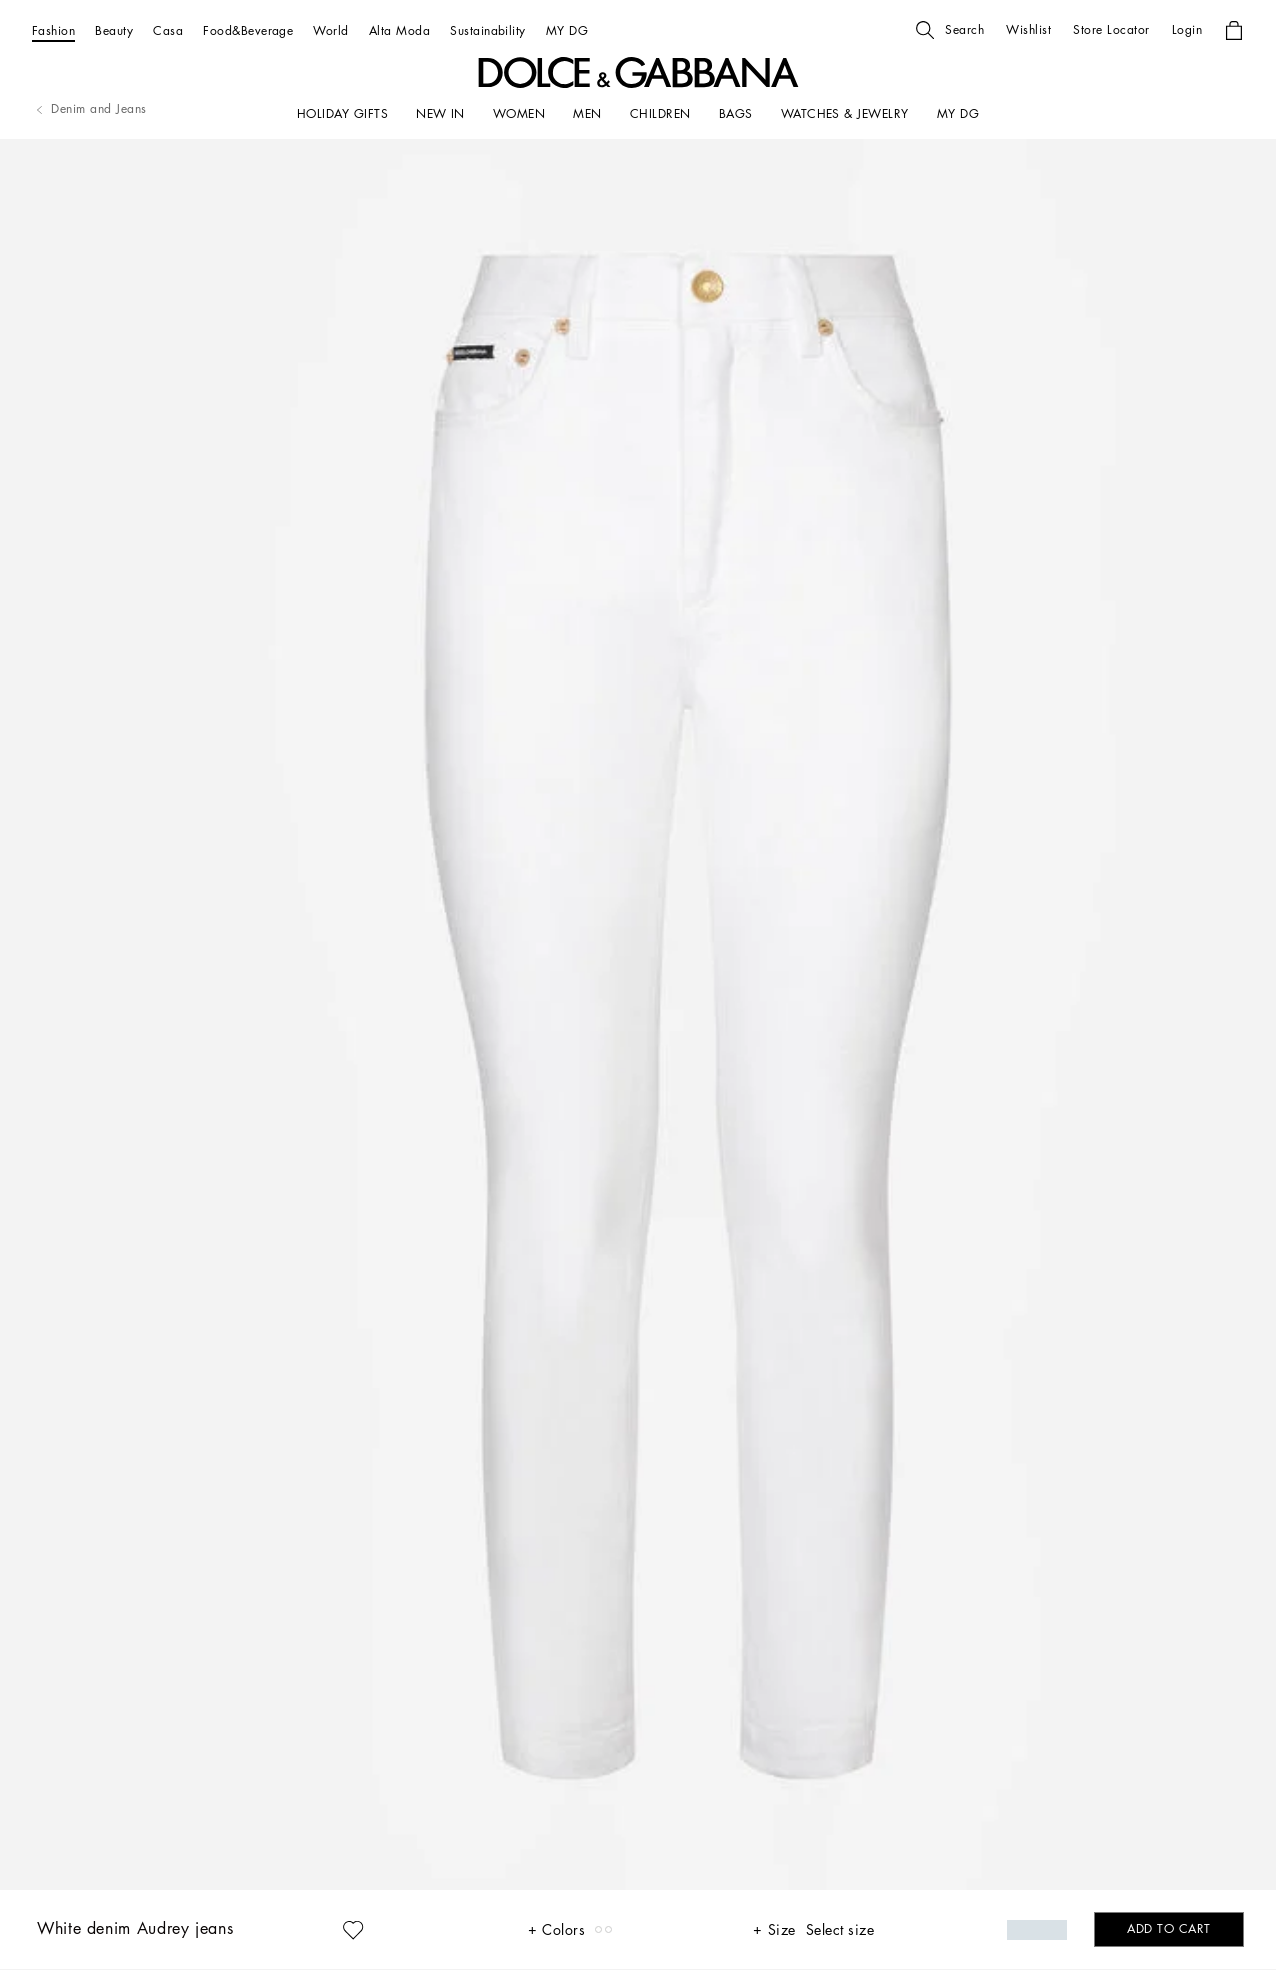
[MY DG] (567, 30)
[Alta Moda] (399, 30)
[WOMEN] (519, 114)
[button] (950, 30)
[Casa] (168, 30)
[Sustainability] (488, 30)
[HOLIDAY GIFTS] (342, 114)
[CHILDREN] (660, 114)
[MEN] (587, 114)
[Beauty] (114, 30)
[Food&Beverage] (248, 30)
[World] (330, 30)
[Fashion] (53, 30)
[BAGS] (736, 114)
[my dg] (958, 114)
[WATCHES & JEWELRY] (845, 114)
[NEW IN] (440, 114)
